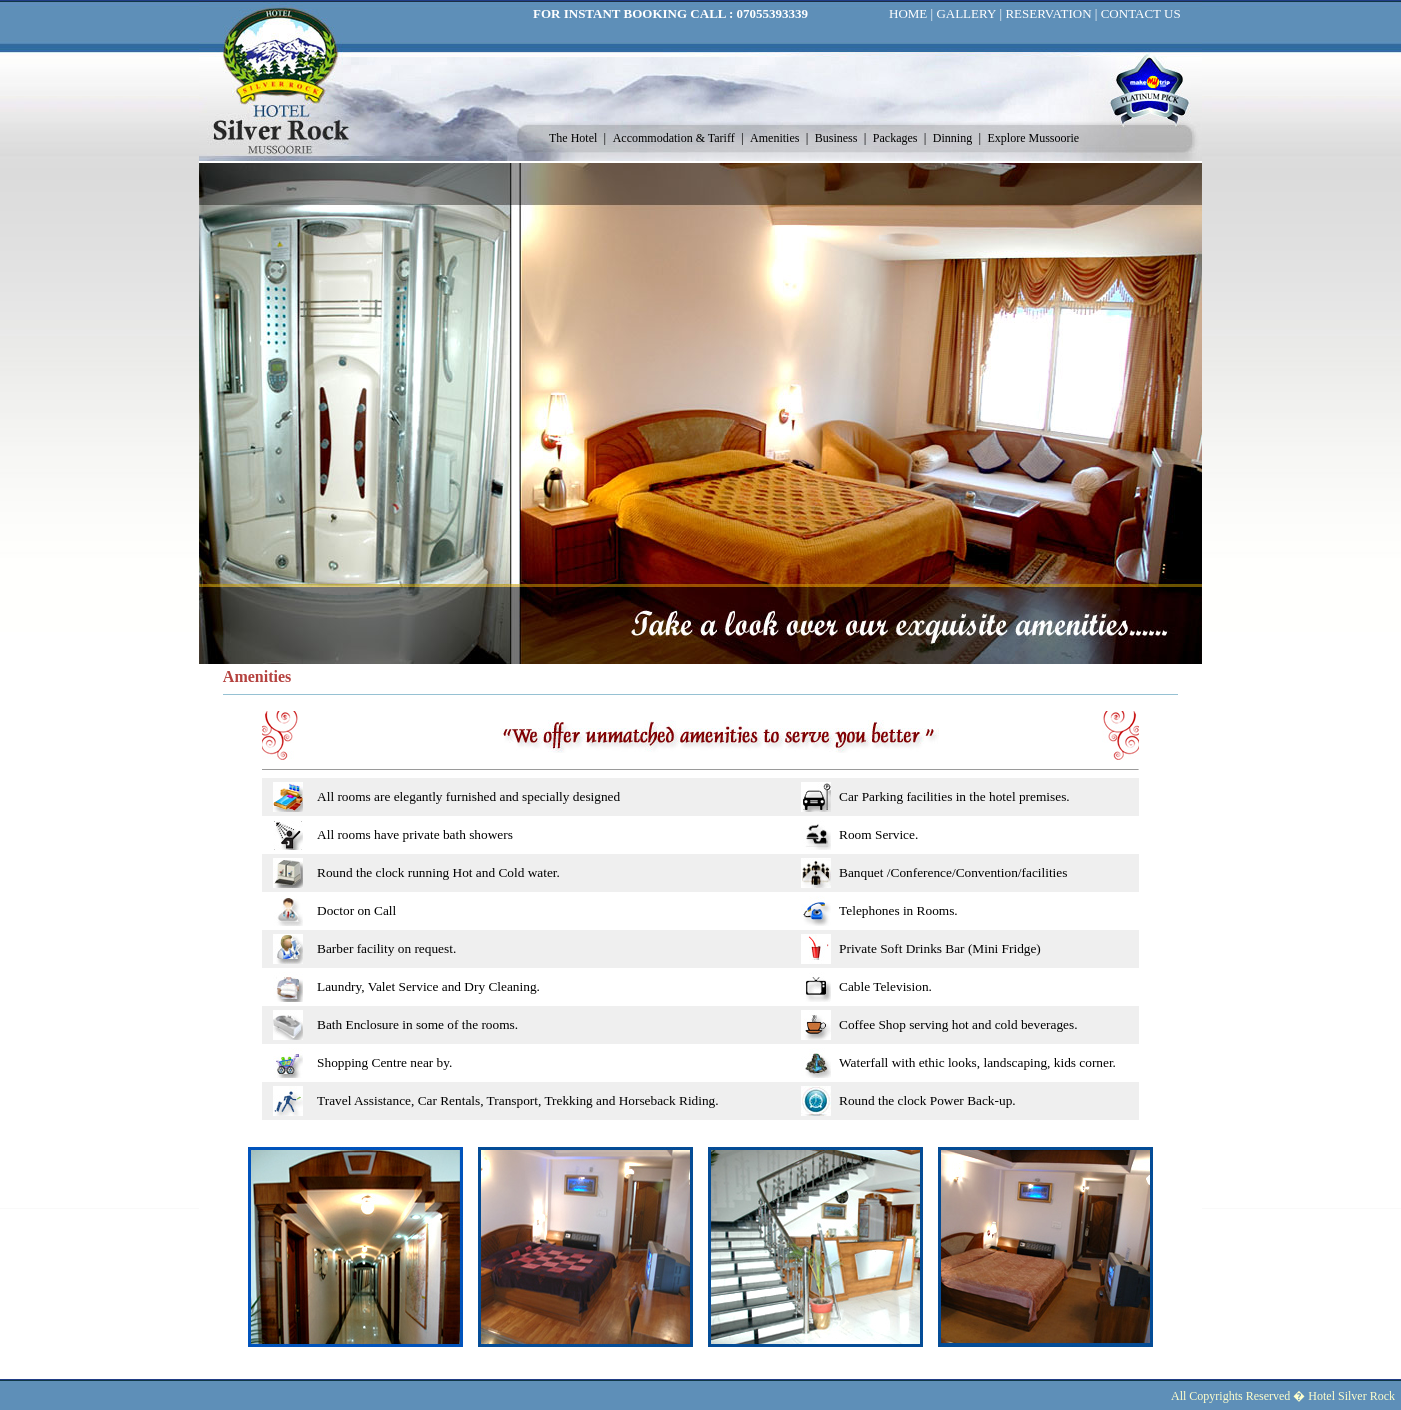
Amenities (776, 138)
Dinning (954, 138)
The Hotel (574, 138)
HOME (908, 13)
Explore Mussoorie (1034, 138)
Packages (897, 138)
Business (838, 138)
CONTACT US (1141, 13)
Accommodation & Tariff (675, 138)
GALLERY (966, 13)
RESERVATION (1048, 13)
